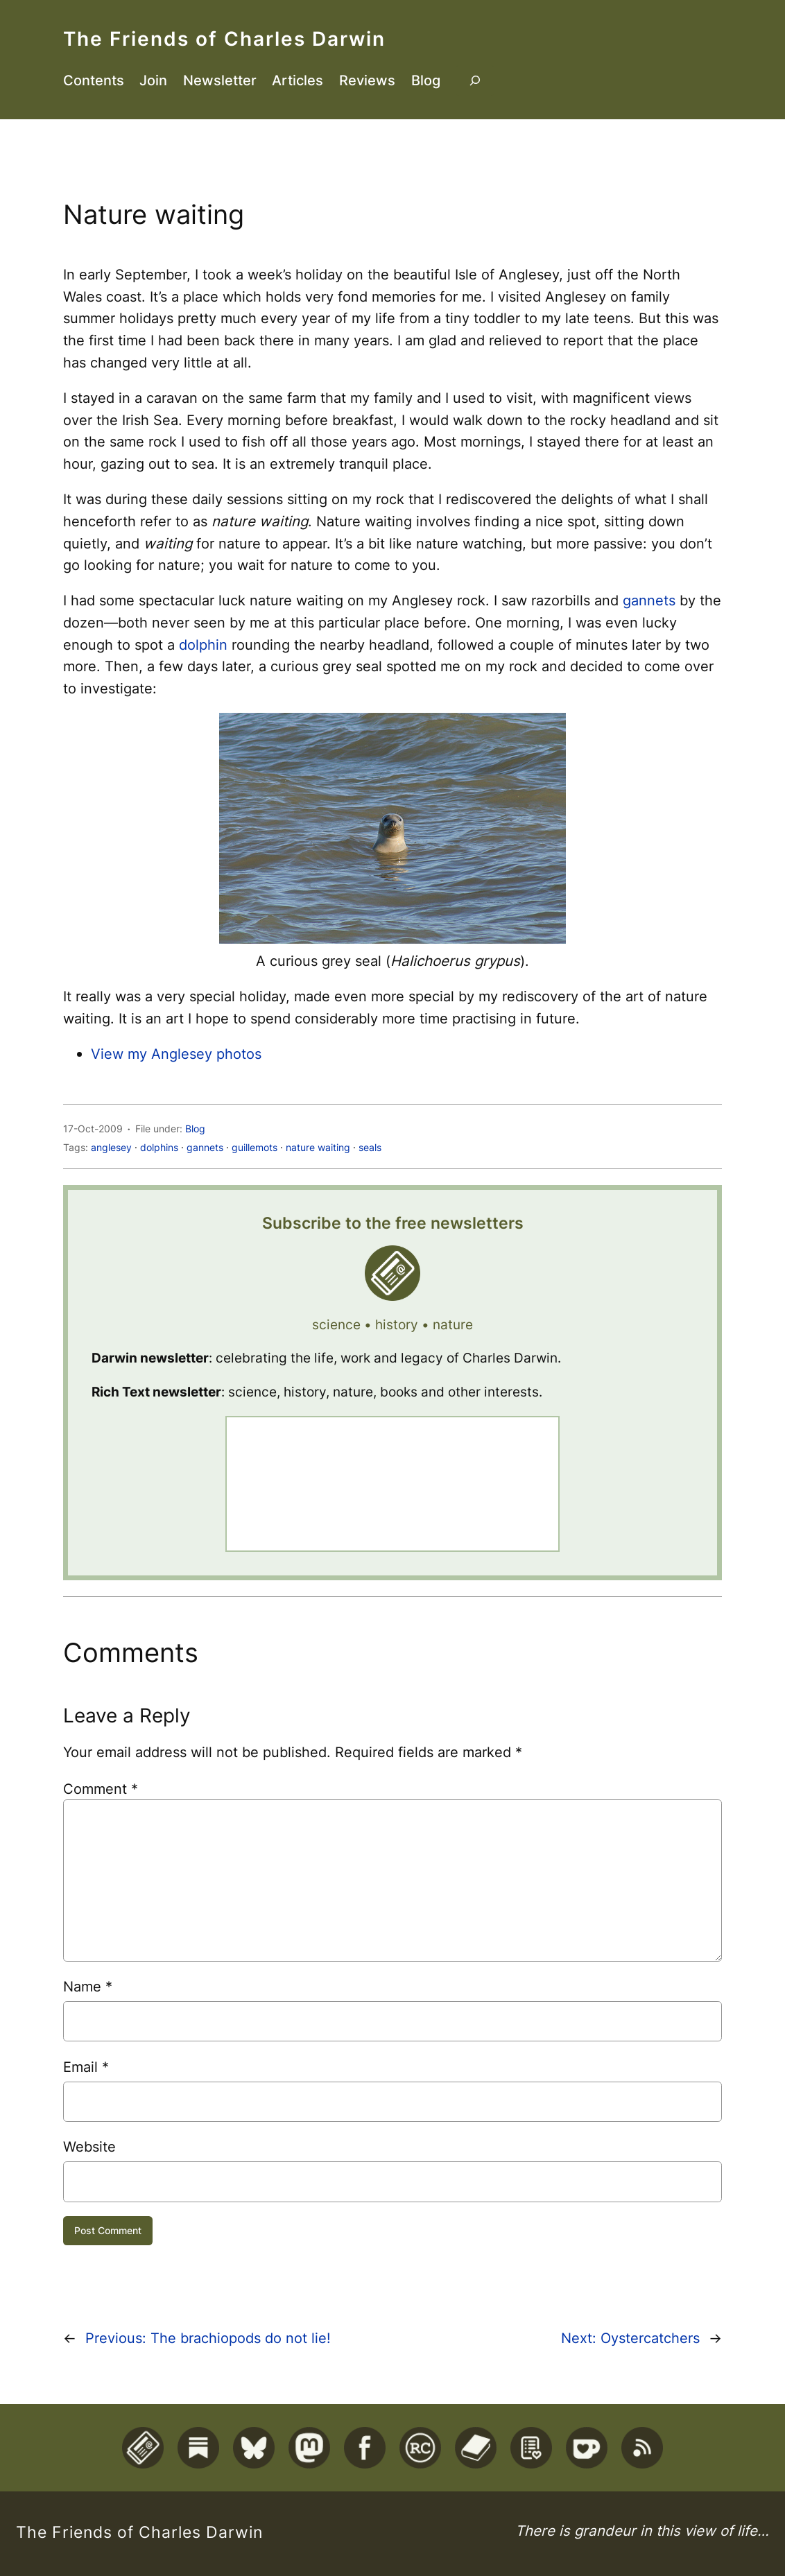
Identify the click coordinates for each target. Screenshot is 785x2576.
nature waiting (318, 1147)
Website (89, 2146)
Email (86, 2066)
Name (87, 1986)
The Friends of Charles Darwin (224, 38)
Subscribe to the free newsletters (393, 1222)
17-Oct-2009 (93, 1128)
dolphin (203, 644)
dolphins (159, 1147)
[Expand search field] (475, 80)
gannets (649, 600)
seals (370, 1147)
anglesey (111, 1147)
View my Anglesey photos (176, 1053)
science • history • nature (392, 1325)
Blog (195, 1128)
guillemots (254, 1147)
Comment (100, 1788)
